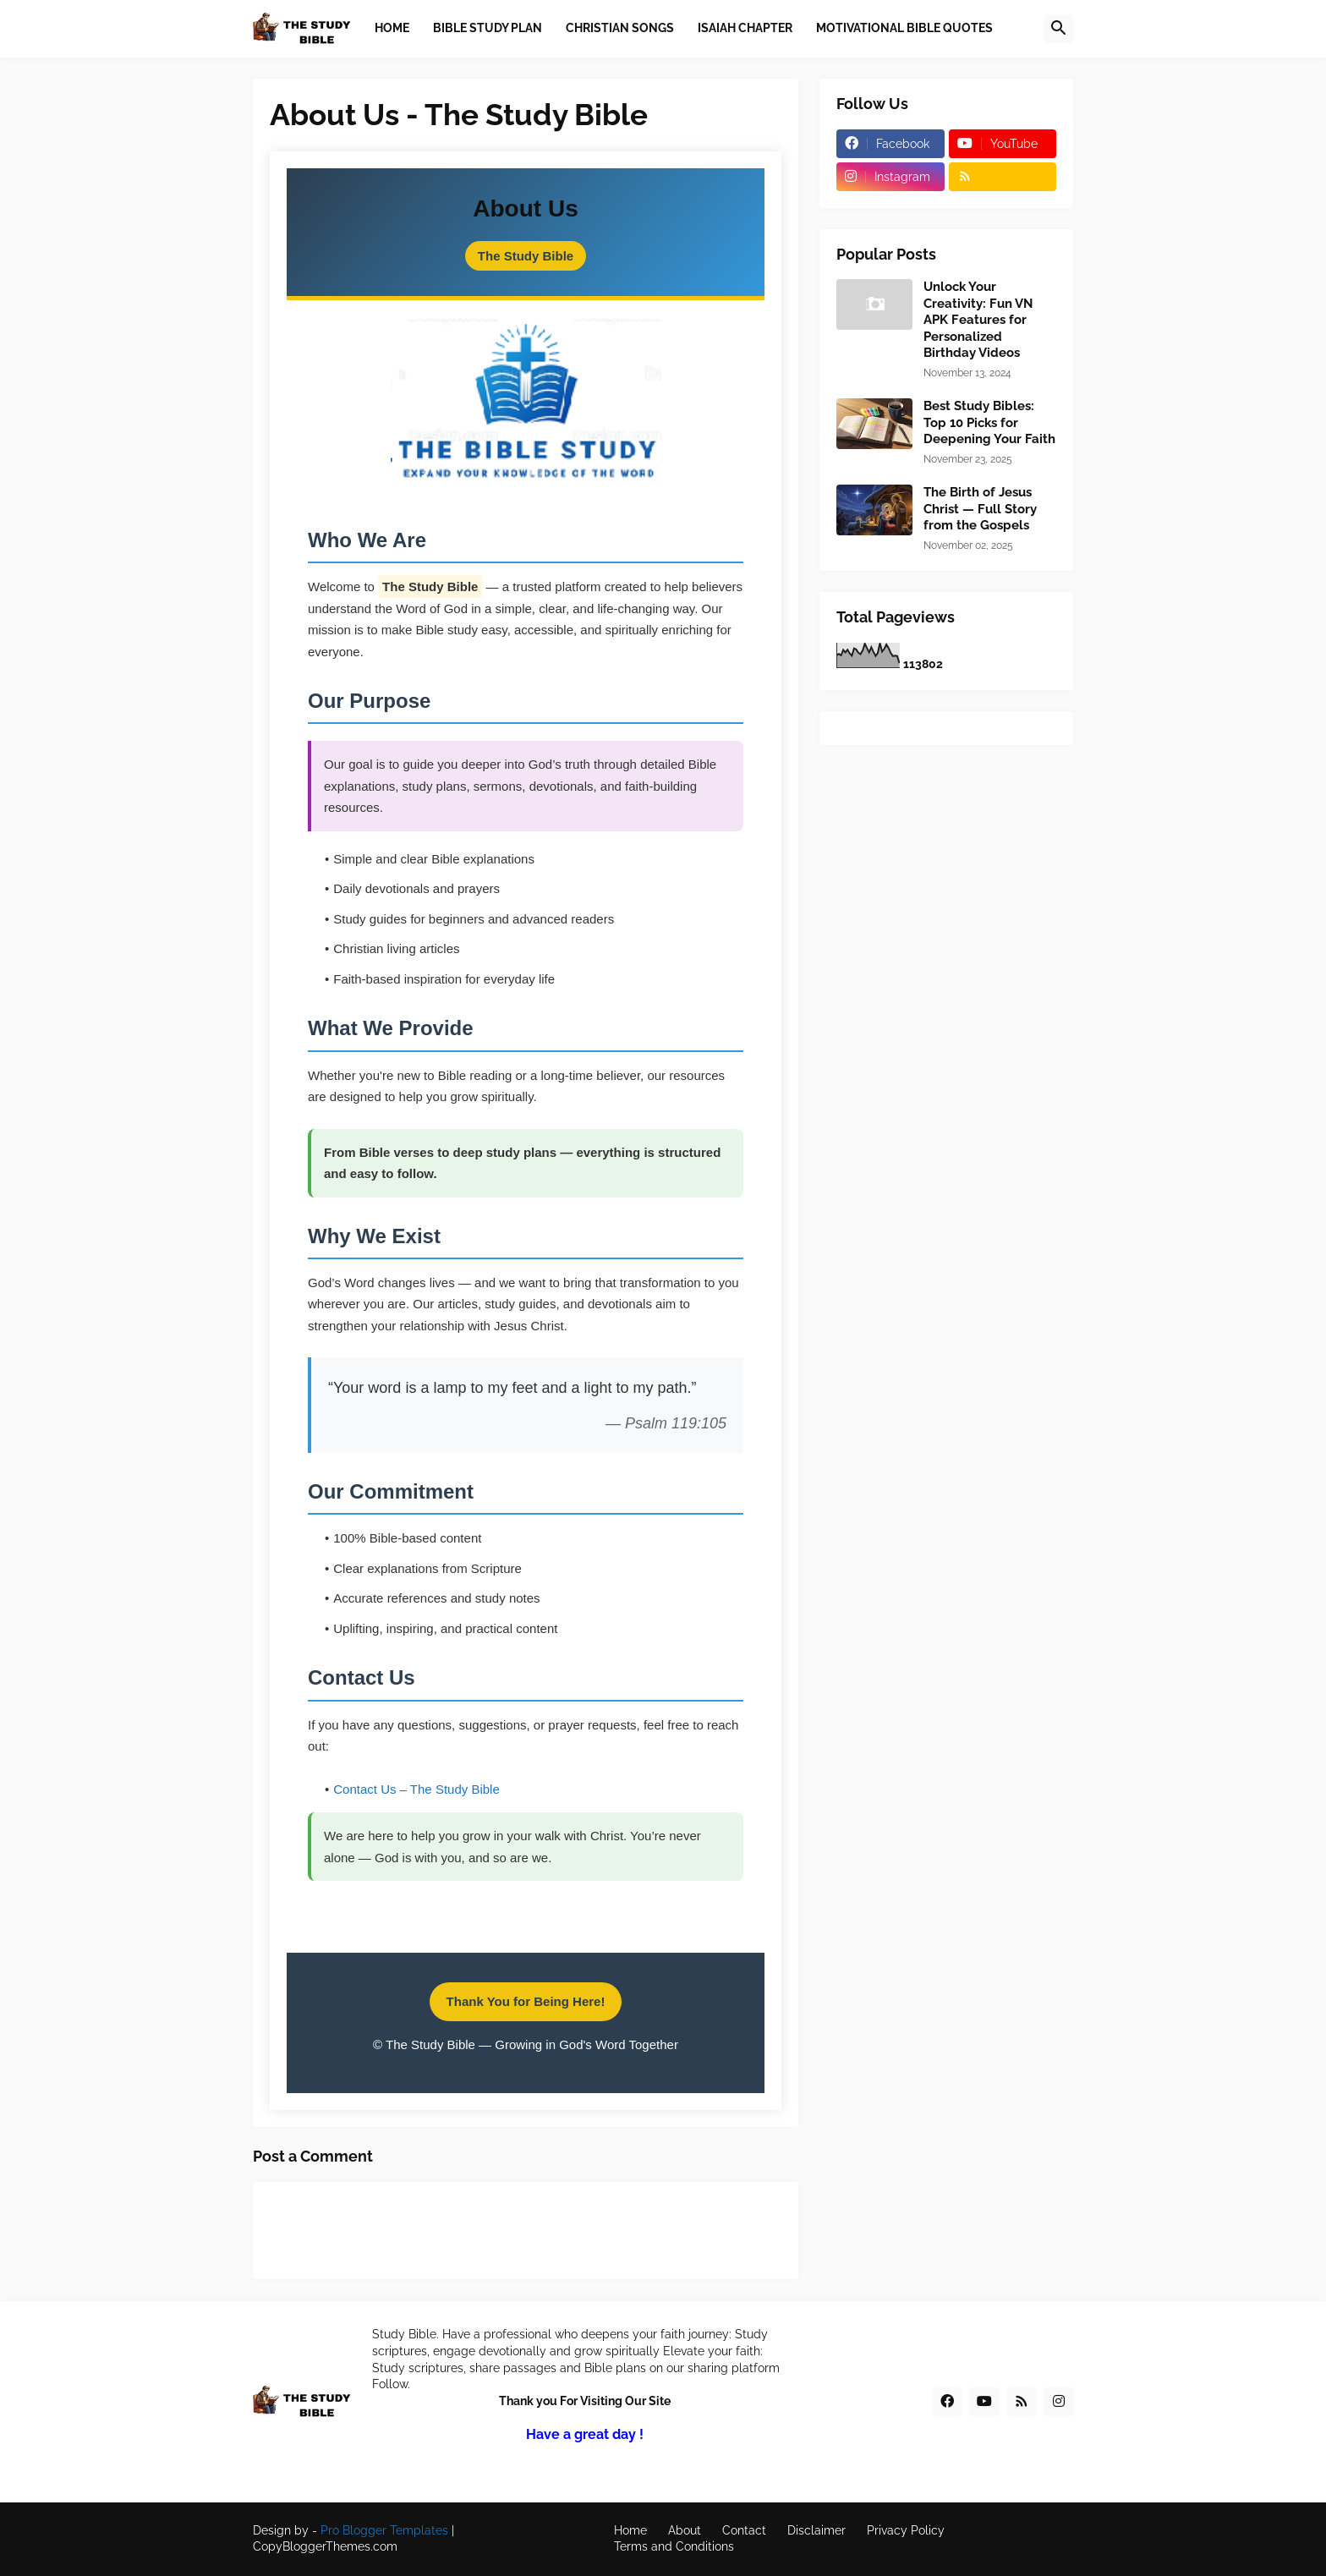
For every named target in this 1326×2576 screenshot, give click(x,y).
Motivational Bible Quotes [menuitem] (904, 28)
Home (630, 2530)
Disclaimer (816, 2530)
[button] (1058, 28)
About (684, 2530)
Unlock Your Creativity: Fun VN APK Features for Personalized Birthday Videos (978, 319)
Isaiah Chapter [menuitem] (745, 28)
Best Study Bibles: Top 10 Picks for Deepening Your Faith (989, 422)
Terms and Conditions (674, 2546)
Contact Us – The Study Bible (416, 1789)
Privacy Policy (906, 2530)
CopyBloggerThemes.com (325, 2546)
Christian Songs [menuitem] (620, 28)
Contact (744, 2530)
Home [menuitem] (392, 28)
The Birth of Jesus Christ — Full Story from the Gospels (980, 509)
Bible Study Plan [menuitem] (487, 28)
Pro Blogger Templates (384, 2530)
